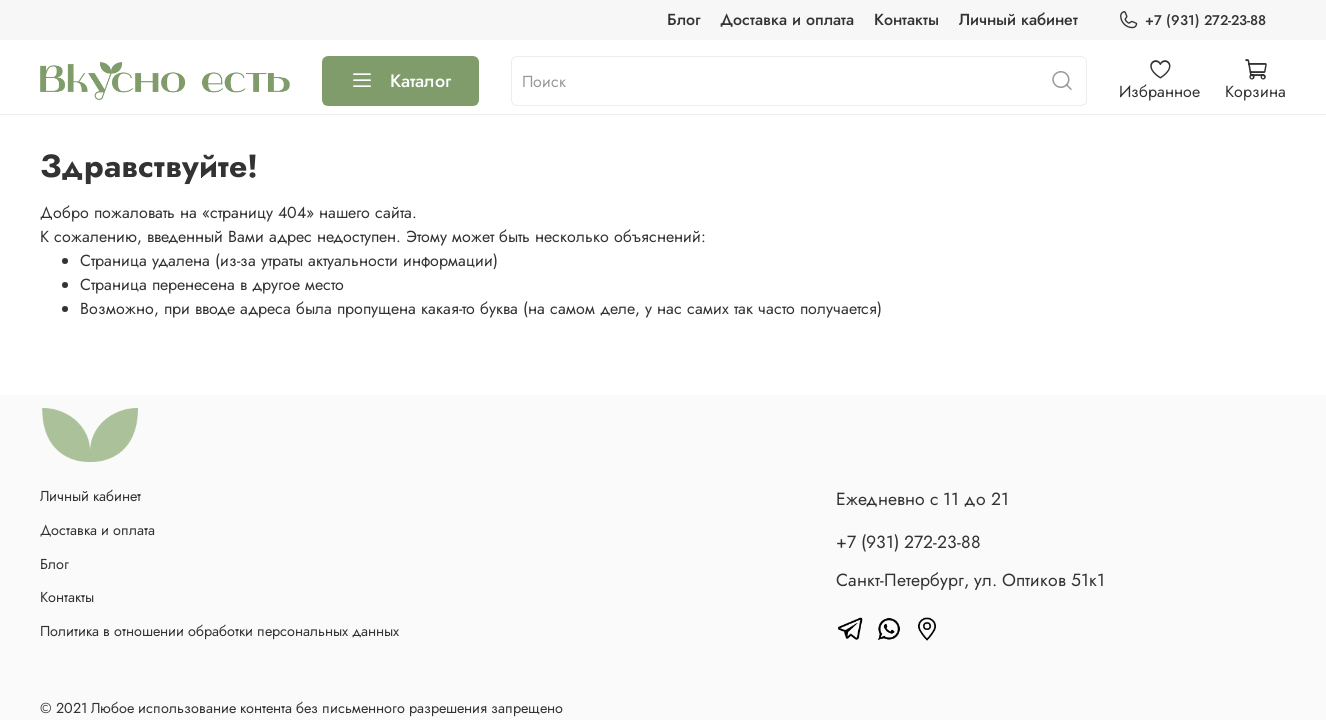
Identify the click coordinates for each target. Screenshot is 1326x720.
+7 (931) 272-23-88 (1192, 20)
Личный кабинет (1018, 19)
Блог (683, 19)
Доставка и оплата (787, 19)
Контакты (906, 19)
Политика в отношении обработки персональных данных (219, 631)
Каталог (400, 81)
